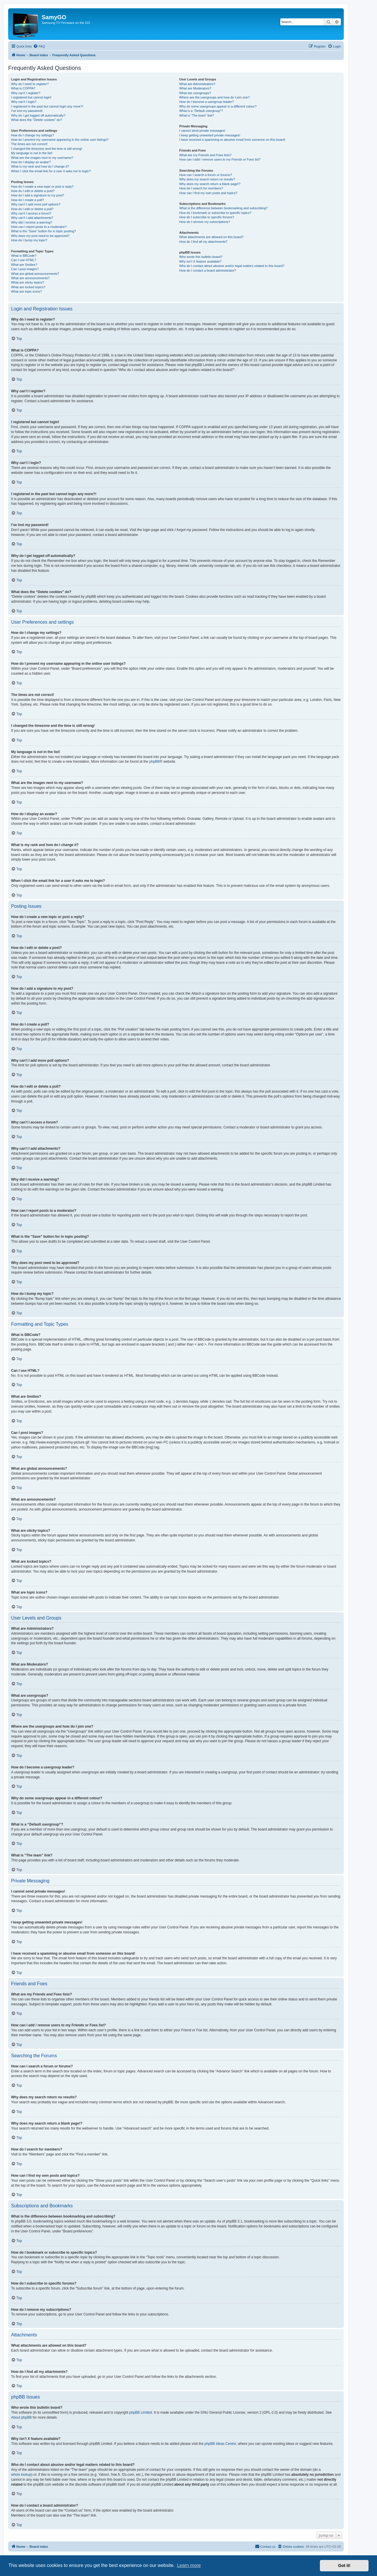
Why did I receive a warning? (31, 222)
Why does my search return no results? (207, 179)
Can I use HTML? (23, 260)
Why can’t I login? (23, 101)
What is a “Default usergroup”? (201, 110)
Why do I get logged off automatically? (38, 115)
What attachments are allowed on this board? (211, 237)
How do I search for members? (201, 188)
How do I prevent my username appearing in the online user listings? (59, 139)
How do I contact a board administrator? (207, 270)
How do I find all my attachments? (203, 241)
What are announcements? (30, 278)
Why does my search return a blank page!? (209, 184)
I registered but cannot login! (31, 97)
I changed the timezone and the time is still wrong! (46, 148)
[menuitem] (39, 46)
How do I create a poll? (27, 200)
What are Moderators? (195, 88)
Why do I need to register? (30, 84)
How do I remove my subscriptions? (204, 222)
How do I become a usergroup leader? (206, 101)
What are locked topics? (28, 287)
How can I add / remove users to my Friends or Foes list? (219, 159)
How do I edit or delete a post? (32, 191)
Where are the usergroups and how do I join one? (214, 97)
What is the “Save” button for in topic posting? (43, 231)
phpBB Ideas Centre (220, 2444)
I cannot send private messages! (202, 130)
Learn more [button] (189, 2565)
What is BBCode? (23, 255)
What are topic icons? (26, 291)
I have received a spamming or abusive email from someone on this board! (232, 139)
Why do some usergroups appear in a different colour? (217, 106)
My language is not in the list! (31, 153)
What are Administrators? (197, 84)
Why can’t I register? (25, 93)
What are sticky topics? (27, 282)
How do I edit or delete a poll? (32, 209)
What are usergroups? (195, 93)
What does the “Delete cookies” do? (36, 120)
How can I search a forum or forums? (205, 175)
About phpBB (21, 2417)
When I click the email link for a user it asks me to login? (51, 171)
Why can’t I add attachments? (32, 217)
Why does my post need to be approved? (40, 236)
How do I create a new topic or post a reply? (42, 186)
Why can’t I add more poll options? (35, 204)
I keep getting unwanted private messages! (209, 135)
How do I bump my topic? (29, 240)
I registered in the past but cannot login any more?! (47, 106)
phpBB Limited (140, 2412)
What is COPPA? (23, 88)
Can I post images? (25, 269)
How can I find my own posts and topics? (208, 193)
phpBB (154, 761)
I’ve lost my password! (27, 110)
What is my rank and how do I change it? (40, 166)
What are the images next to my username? (42, 157)
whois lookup (21, 2475)
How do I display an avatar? (31, 162)
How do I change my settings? (32, 135)
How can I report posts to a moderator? (39, 226)
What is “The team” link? (196, 115)
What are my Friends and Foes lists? (205, 155)
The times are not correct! (29, 144)
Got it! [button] (344, 2565)
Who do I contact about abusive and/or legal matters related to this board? (231, 266)
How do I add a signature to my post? (37, 195)
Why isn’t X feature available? (200, 261)
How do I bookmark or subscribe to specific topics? (215, 212)
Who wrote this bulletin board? (200, 257)
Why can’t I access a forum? (31, 213)
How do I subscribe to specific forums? (206, 217)
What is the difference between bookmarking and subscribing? (223, 208)
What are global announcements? (35, 273)
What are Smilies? (24, 264)
